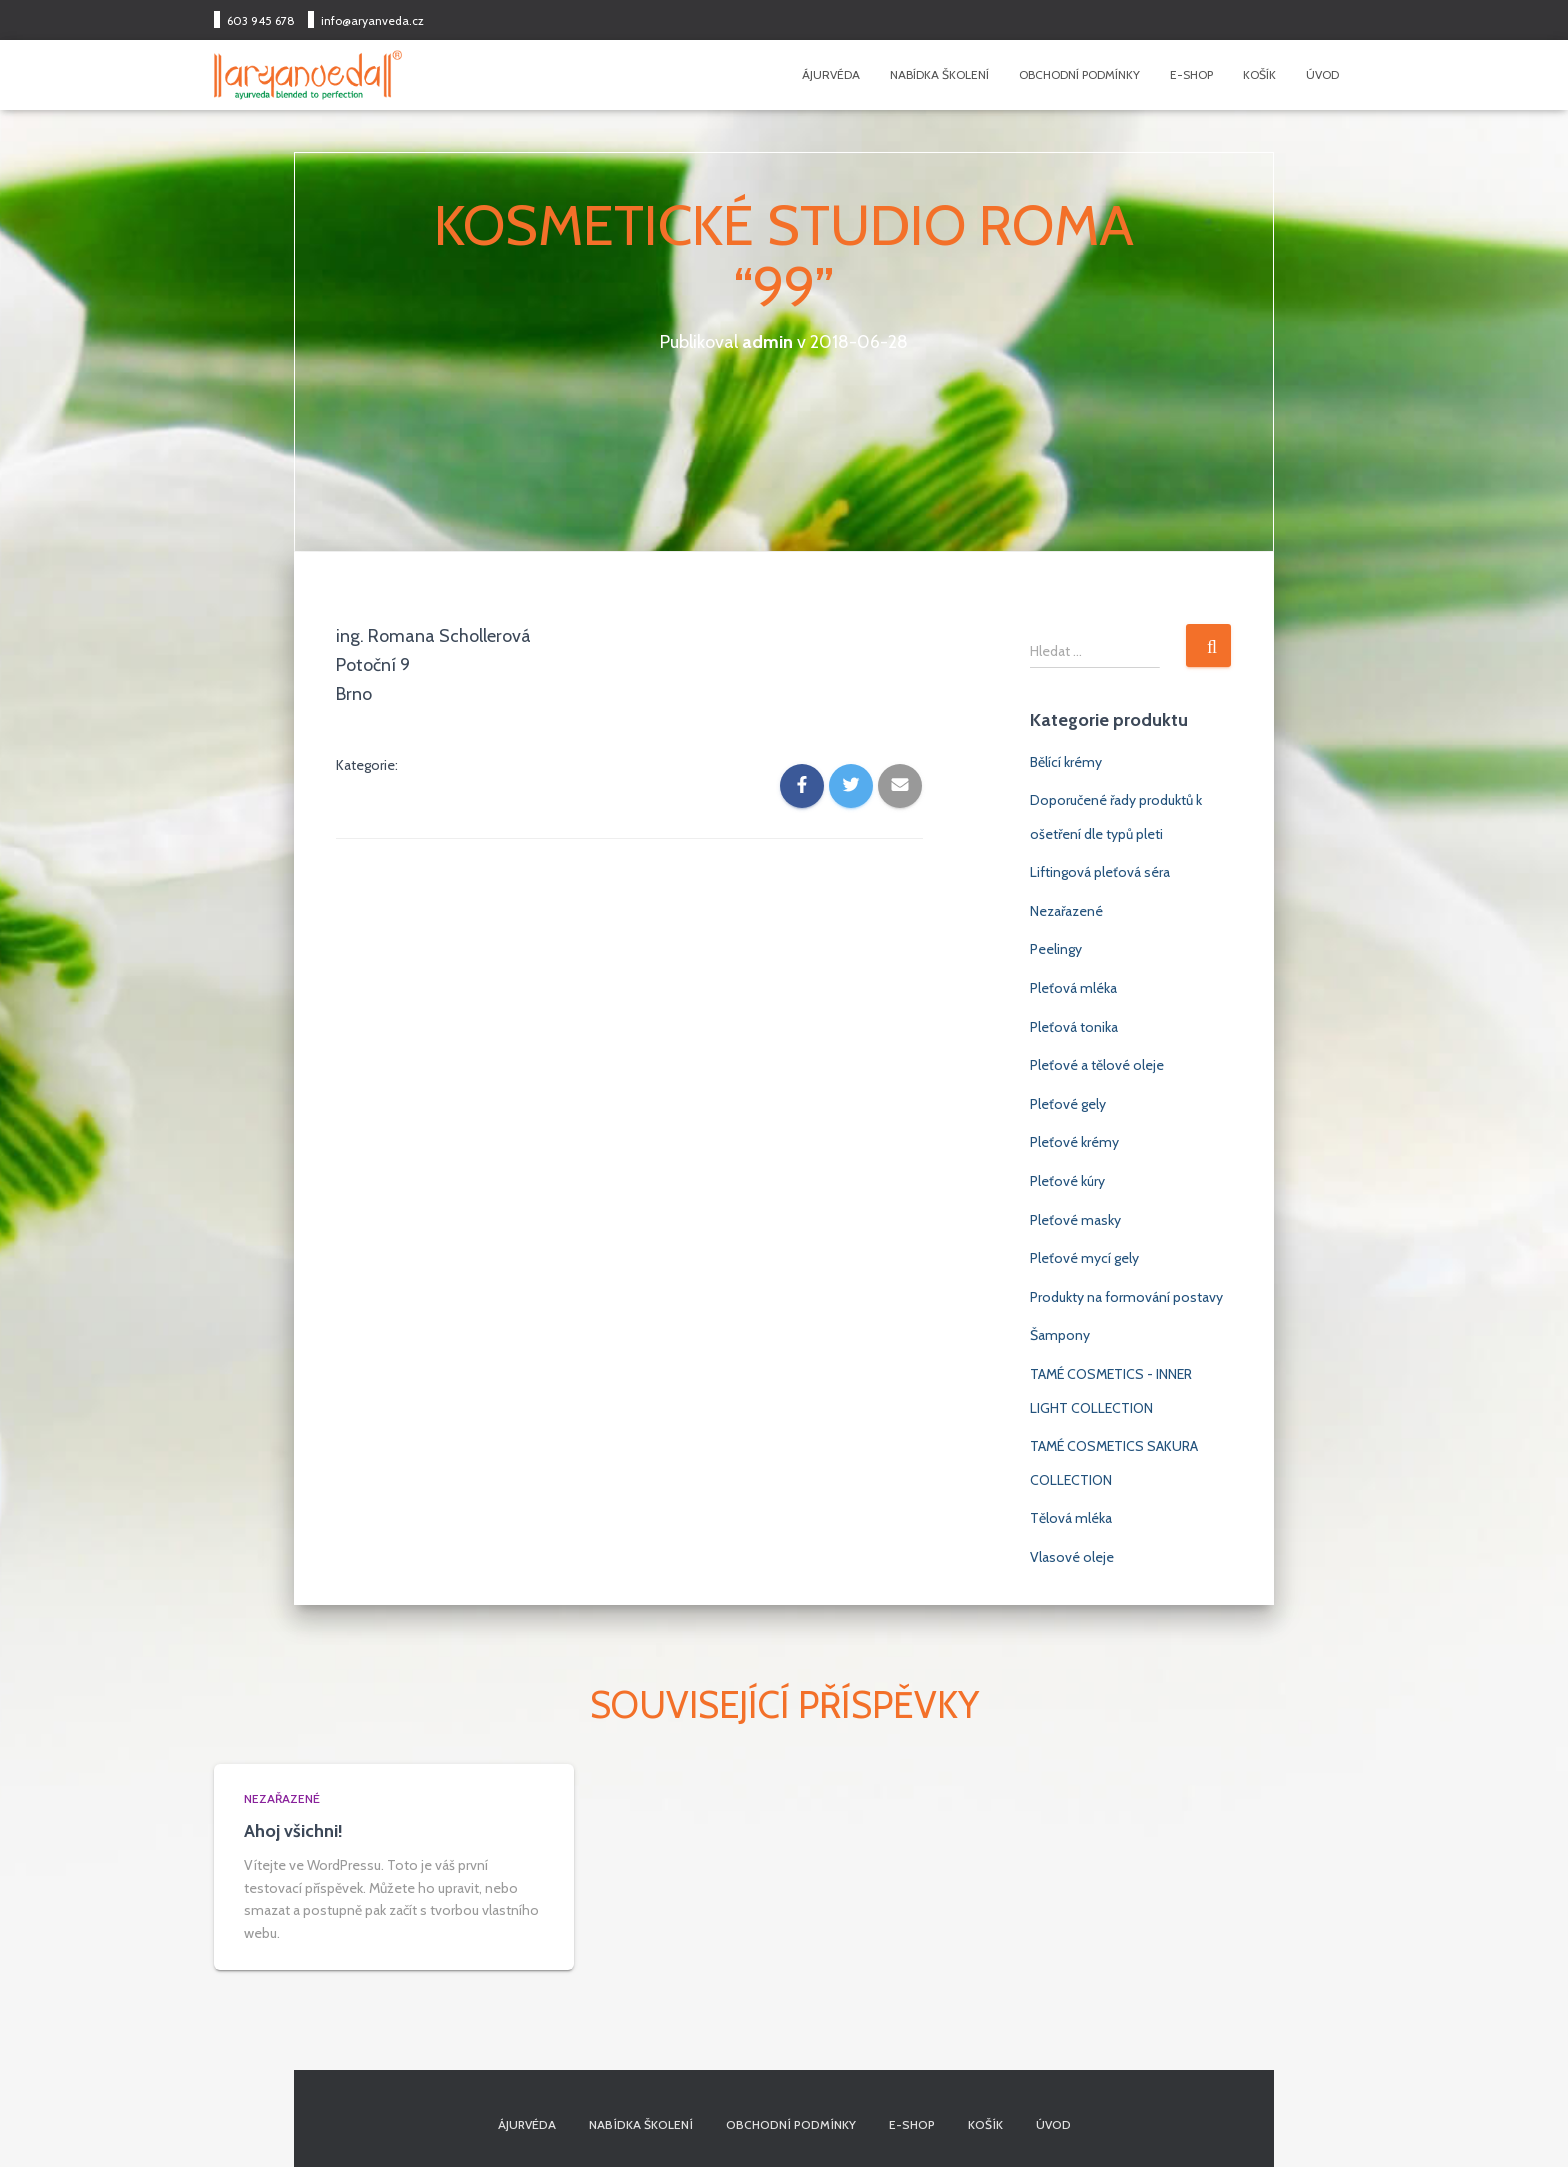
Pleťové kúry (1067, 1181)
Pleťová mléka (1073, 988)
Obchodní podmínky (1079, 74)
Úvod (1322, 74)
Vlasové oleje (1072, 1557)
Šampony (1060, 1335)
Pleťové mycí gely (1084, 1258)
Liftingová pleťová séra (1100, 872)
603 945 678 (261, 20)
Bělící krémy (1066, 762)
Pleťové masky (1075, 1220)
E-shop (1191, 74)
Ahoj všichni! (293, 1831)
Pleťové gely (1068, 1104)
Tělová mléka (1071, 1518)
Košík (1259, 74)
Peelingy (1056, 949)
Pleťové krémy (1074, 1142)
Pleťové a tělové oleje (1097, 1065)
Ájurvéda (831, 74)
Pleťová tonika (1074, 1027)
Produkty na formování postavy (1126, 1297)
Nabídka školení (939, 74)
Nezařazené (1066, 911)
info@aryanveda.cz (372, 20)
